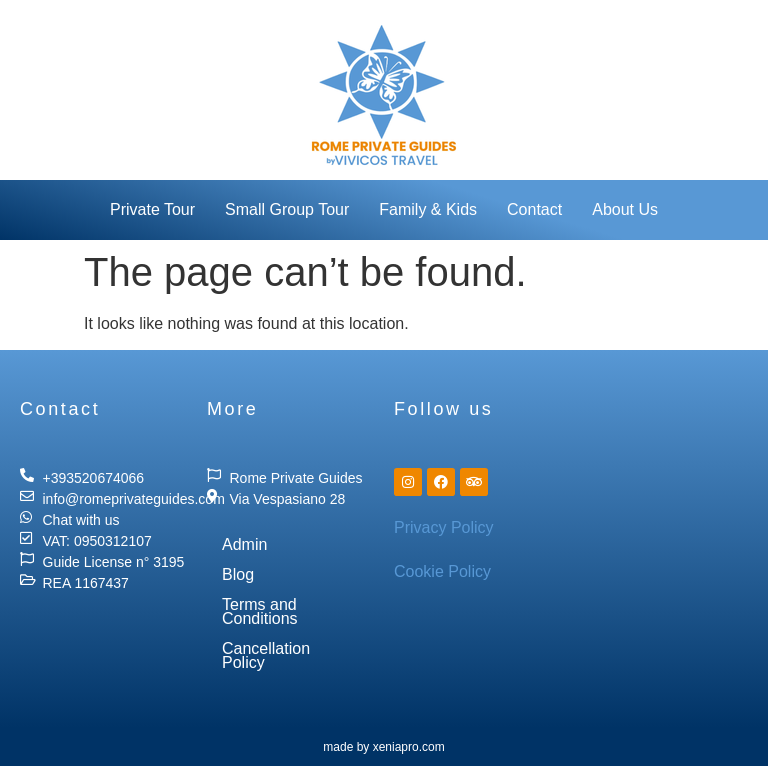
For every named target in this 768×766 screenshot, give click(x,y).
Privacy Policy (444, 527)
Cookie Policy (442, 571)
